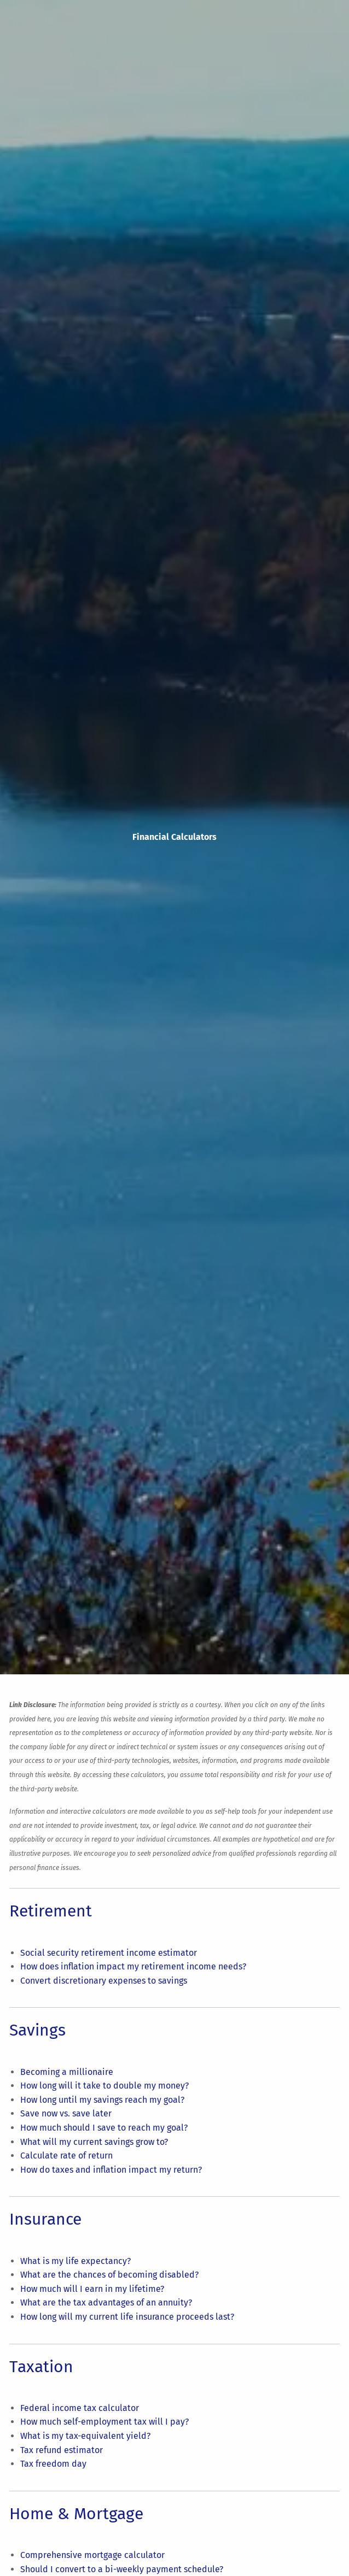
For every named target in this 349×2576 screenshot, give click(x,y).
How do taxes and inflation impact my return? (111, 2170)
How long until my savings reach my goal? (102, 2100)
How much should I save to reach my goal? (104, 2127)
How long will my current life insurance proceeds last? (127, 2317)
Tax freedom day (53, 2464)
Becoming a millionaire (66, 2072)
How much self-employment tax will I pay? (104, 2421)
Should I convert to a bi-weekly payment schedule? (121, 2569)
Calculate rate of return (66, 2155)
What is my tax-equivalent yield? (85, 2436)
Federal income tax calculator (79, 2408)
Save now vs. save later (66, 2113)
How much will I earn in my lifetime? (92, 2289)
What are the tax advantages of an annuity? (106, 2302)
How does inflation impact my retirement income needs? (133, 1966)
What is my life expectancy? (75, 2261)
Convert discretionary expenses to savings (103, 1980)
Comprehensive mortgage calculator (92, 2555)
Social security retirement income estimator (108, 1953)
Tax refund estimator (61, 2450)
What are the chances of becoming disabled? (109, 2274)
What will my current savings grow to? (94, 2142)
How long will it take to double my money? (104, 2085)
